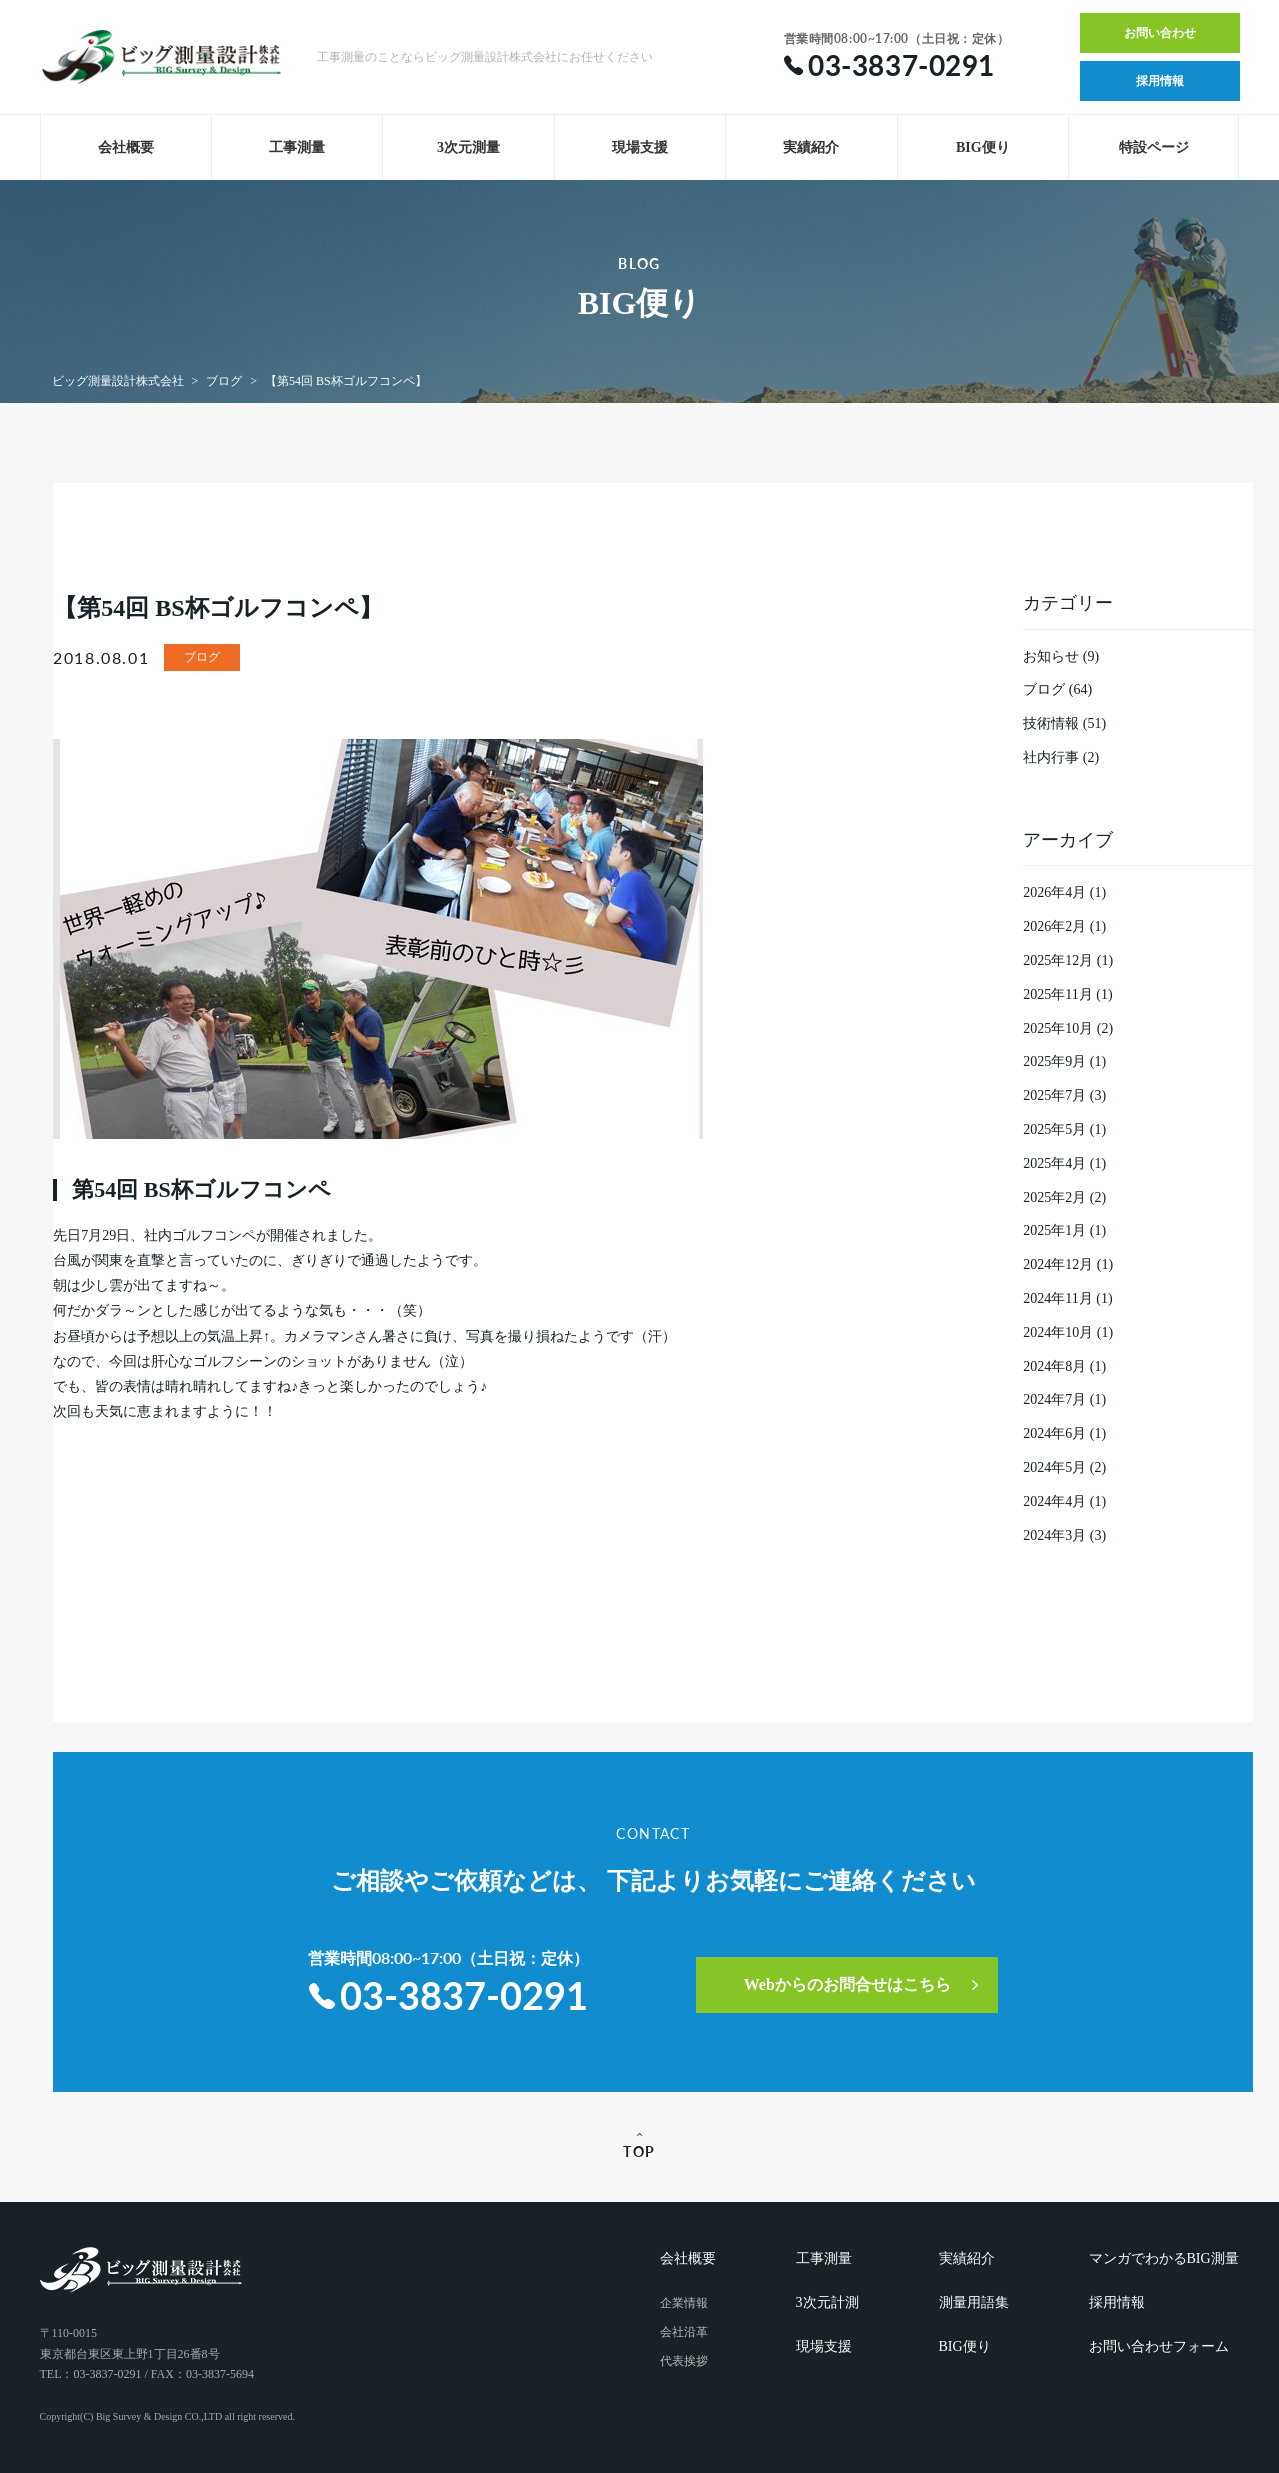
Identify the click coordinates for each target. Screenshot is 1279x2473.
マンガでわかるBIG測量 (1164, 2258)
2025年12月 (1058, 960)
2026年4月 (1054, 892)
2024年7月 (1054, 1399)
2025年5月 (1054, 1129)
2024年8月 (1054, 1366)
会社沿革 (684, 2332)
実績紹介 (811, 147)
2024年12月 (1058, 1264)
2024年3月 (1054, 1535)
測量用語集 (974, 2302)
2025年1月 (1054, 1230)
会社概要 (126, 147)
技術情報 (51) (1064, 723)
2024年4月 (1054, 1501)
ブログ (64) (1057, 689)
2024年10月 (1058, 1332)
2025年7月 (1054, 1095)
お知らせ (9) (1061, 656)
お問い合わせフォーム (1159, 2346)
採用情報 (1160, 81)
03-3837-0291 (448, 1995)
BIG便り (983, 147)
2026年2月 (1054, 926)
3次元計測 (827, 2302)
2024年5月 (1054, 1467)
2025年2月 (1054, 1197)
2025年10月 (1058, 1028)
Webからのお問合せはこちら (848, 1984)
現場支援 (640, 147)
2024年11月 (1057, 1298)
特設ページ (1154, 147)
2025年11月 (1057, 994)
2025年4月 (1054, 1163)
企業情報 (684, 2303)
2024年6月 (1054, 1433)
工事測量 (297, 147)
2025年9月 (1054, 1061)
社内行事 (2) (1061, 757)
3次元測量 (468, 147)
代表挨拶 (684, 2361)
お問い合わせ (1160, 33)
